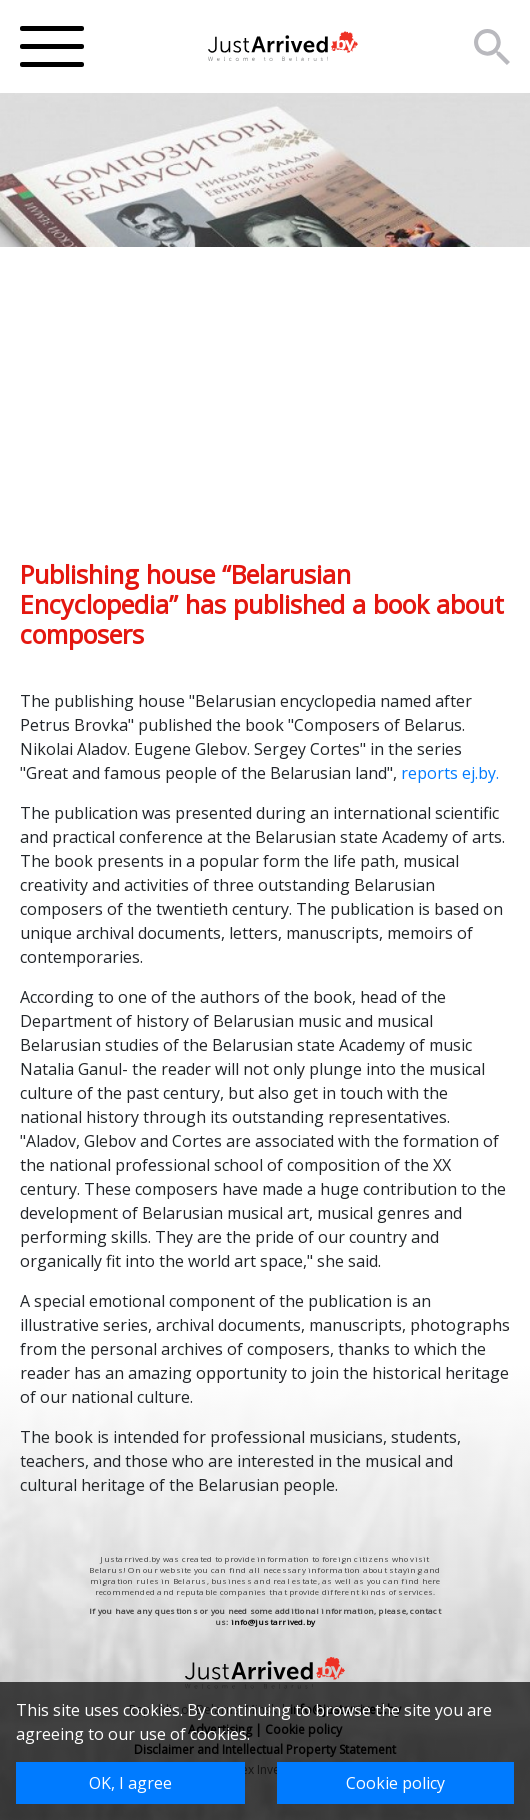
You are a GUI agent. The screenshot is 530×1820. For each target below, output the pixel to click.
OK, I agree (130, 1783)
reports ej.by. (450, 773)
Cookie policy (395, 1783)
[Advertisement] (265, 419)
